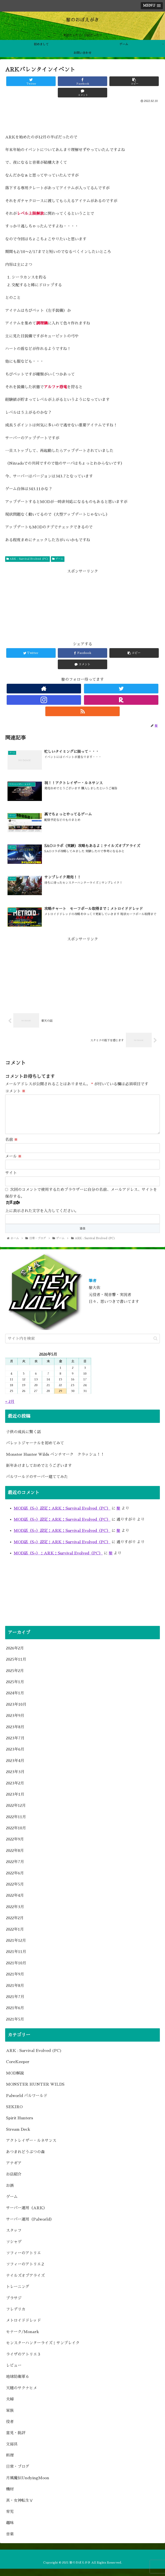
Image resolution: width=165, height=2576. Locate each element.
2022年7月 (15, 1869)
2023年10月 (16, 1711)
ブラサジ (13, 2305)
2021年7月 (15, 2004)
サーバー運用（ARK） (26, 2215)
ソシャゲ (13, 2249)
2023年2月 (15, 1790)
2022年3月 (15, 1914)
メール (13, 1163)
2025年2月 (15, 1678)
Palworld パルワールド (26, 2103)
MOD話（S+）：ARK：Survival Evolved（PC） (58, 1560)
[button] (155, 1345)
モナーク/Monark (22, 2339)
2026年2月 (15, 1655)
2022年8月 (15, 1858)
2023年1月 (15, 1801)
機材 (10, 2496)
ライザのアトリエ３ (23, 2361)
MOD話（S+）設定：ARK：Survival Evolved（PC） (62, 1515)
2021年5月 (15, 2026)
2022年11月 (16, 1824)
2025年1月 (15, 1689)
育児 (10, 2519)
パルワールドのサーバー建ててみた (37, 1484)
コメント (15, 1091)
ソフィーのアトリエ (23, 2260)
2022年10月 (16, 1835)
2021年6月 (15, 2015)
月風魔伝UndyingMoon (27, 2485)
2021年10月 (16, 1970)
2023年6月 (15, 1756)
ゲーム (57, 559)
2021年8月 (15, 1993)
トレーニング (17, 2294)
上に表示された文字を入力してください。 (42, 1218)
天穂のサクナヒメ (21, 2395)
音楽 (10, 2541)
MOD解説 (15, 2080)
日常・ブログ (17, 2474)
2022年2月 (15, 1925)
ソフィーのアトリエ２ (25, 2271)
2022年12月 (16, 1813)
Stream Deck (18, 2136)
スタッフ (13, 2237)
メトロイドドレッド (23, 2328)
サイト (11, 1180)
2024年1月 (15, 1700)
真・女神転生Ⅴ (19, 2507)
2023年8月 (15, 1734)
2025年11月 (16, 1666)
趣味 (10, 2530)
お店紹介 (13, 2181)
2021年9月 (15, 1981)
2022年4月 (15, 1903)
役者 (10, 2429)
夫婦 (10, 2406)
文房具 (12, 2451)
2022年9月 (15, 1846)
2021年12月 (16, 1948)
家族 (10, 2418)
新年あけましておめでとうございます (39, 1473)
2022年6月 (15, 1880)
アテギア (13, 2170)
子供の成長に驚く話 (23, 1439)
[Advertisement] (82, 117)
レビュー (13, 2372)
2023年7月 (15, 1745)
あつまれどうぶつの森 (25, 2159)
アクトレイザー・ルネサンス (31, 2148)
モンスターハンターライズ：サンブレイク (42, 2350)
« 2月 (9, 1409)
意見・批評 (15, 2440)
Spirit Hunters (19, 2125)
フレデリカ (15, 2316)
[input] (82, 1345)
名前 (11, 1147)
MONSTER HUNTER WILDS (35, 2091)
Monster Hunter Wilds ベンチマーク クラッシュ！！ (55, 1461)
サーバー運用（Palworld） (30, 2226)
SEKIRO (14, 2114)
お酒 (10, 2193)
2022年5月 (15, 1891)
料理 (10, 2462)
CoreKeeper (17, 2069)
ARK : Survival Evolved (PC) (27, 559)
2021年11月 (16, 1959)
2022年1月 (15, 1936)
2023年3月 (15, 1779)
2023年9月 (15, 1723)
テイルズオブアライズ (25, 2283)
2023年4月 (15, 1768)
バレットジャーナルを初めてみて (35, 1450)
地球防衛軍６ (17, 2384)
